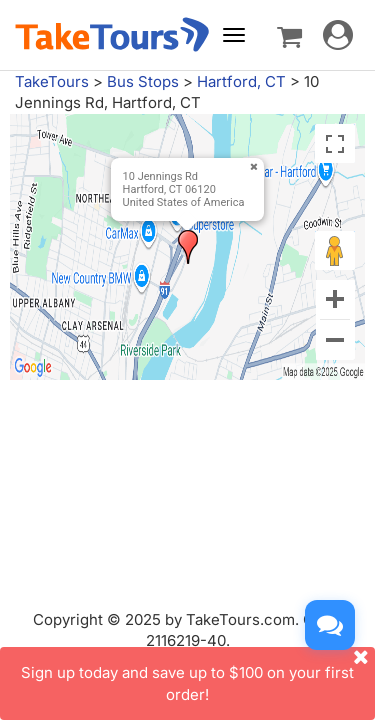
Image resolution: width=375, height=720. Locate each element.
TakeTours (52, 81)
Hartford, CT (241, 81)
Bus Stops (143, 81)
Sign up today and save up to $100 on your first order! (198, 675)
